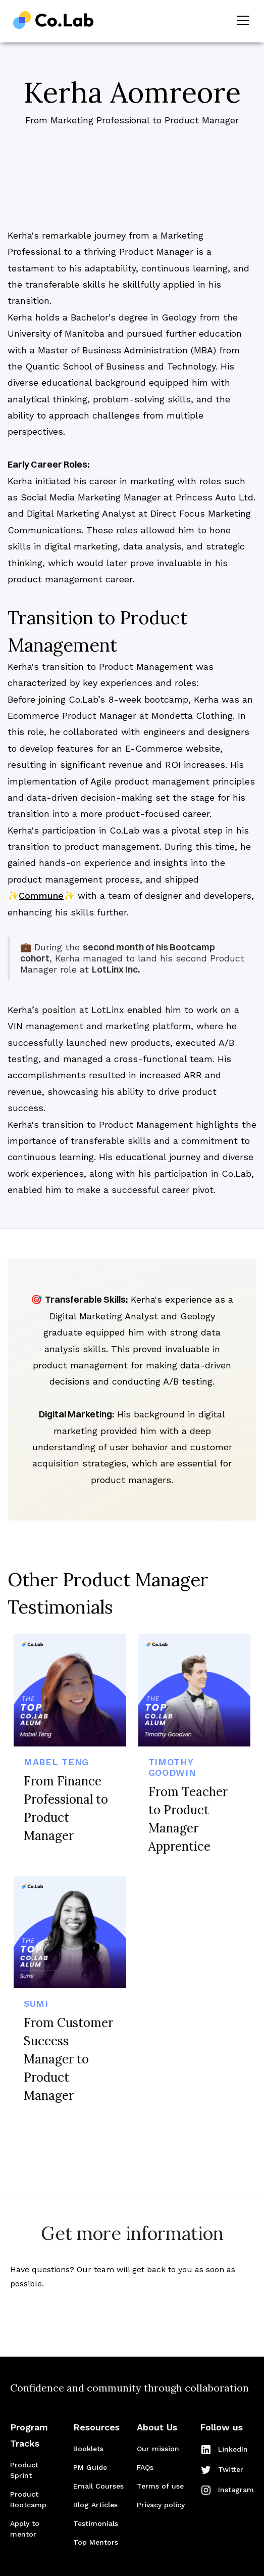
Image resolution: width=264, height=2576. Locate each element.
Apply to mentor (24, 2528)
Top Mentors (95, 2542)
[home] (53, 20)
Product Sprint (24, 2470)
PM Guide (90, 2467)
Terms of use (160, 2486)
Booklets (88, 2449)
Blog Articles (95, 2505)
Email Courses (98, 2486)
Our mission (158, 2449)
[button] (241, 20)
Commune (41, 895)
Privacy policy (161, 2505)
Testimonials (95, 2523)
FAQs (145, 2467)
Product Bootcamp (28, 2499)
